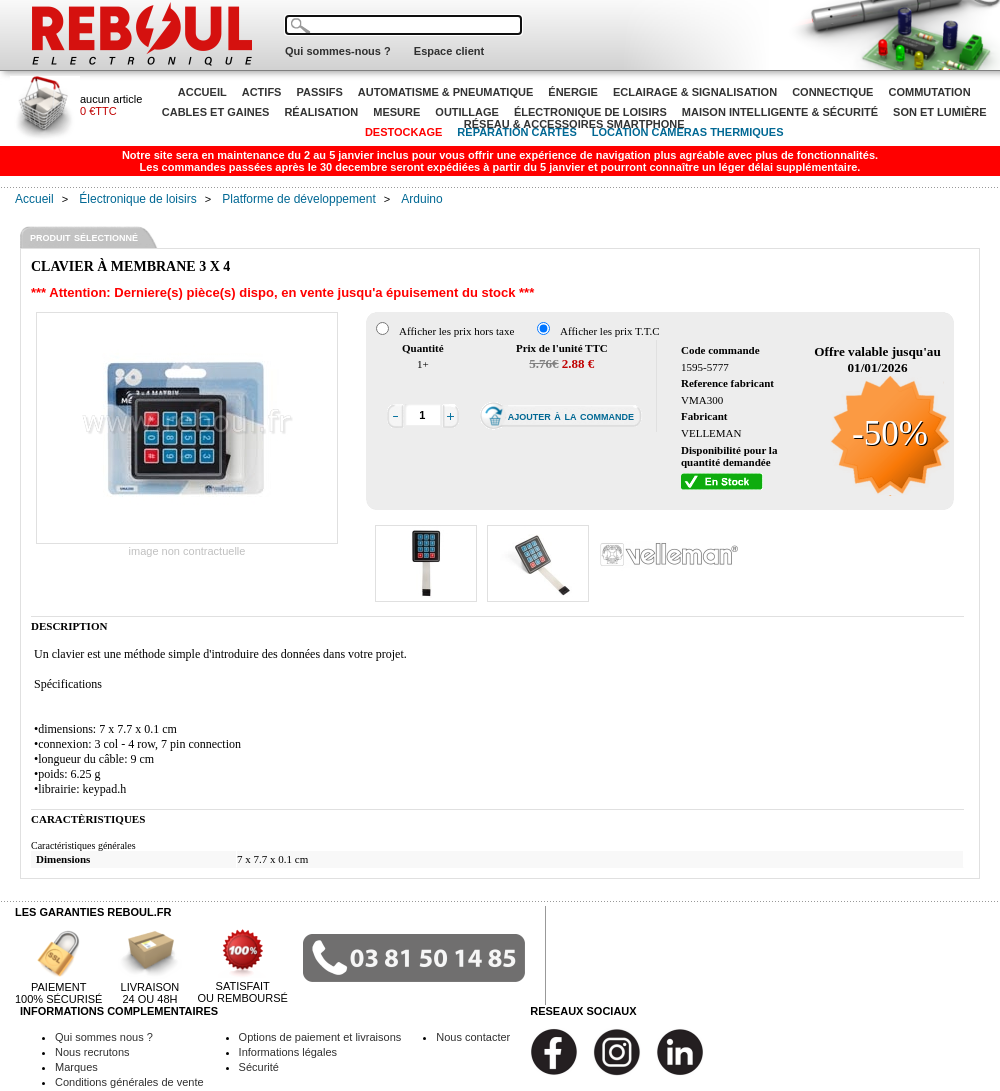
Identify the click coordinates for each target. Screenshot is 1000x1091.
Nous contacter (473, 1037)
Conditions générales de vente (129, 1082)
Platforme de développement (298, 199)
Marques (76, 1067)
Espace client (449, 51)
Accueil (34, 199)
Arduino (421, 199)
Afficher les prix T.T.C (610, 331)
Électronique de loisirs (137, 199)
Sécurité (259, 1067)
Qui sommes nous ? (104, 1037)
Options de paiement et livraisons (320, 1037)
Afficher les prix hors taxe (456, 331)
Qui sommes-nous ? (338, 51)
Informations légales (288, 1052)
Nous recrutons (92, 1052)
